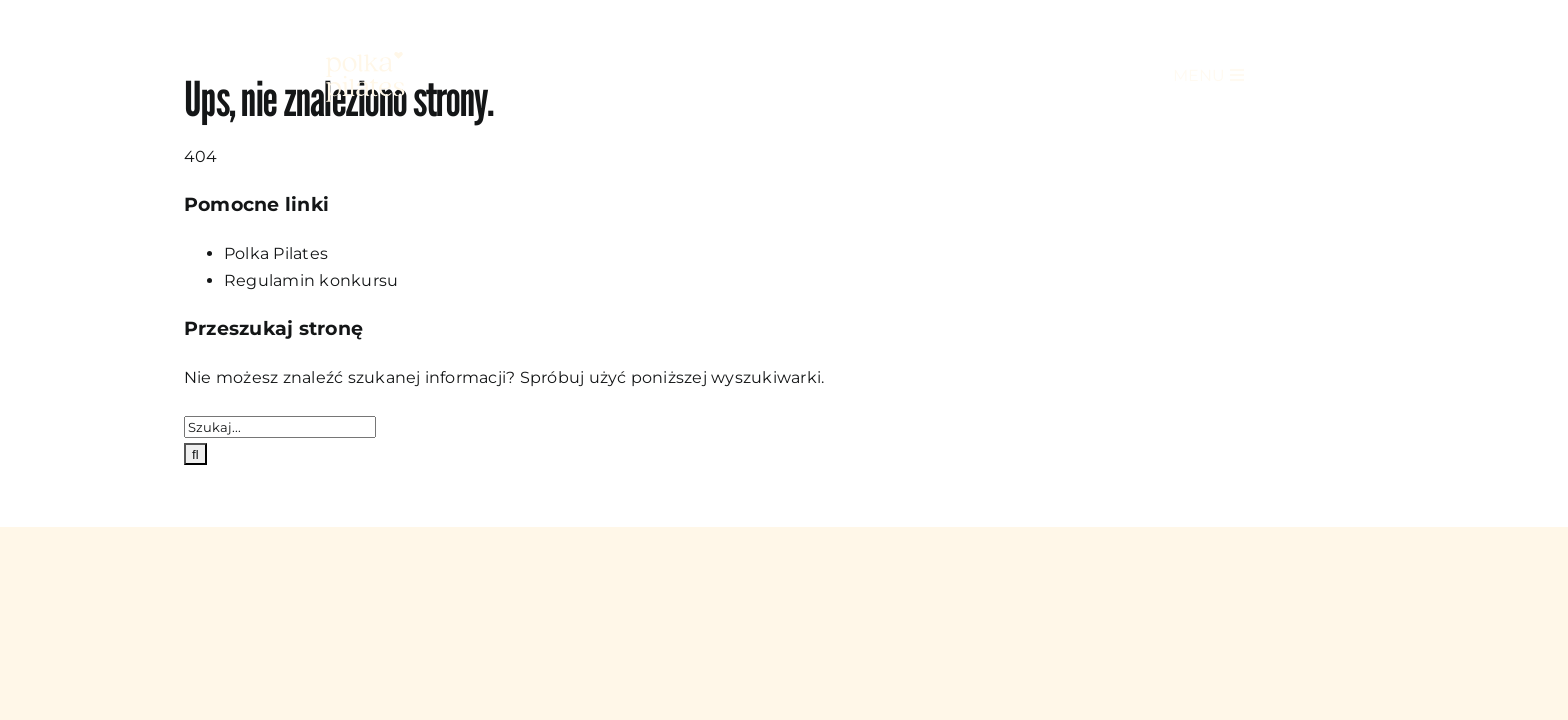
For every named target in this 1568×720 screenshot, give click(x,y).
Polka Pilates (276, 253)
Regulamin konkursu (311, 280)
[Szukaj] (195, 454)
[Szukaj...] (280, 427)
